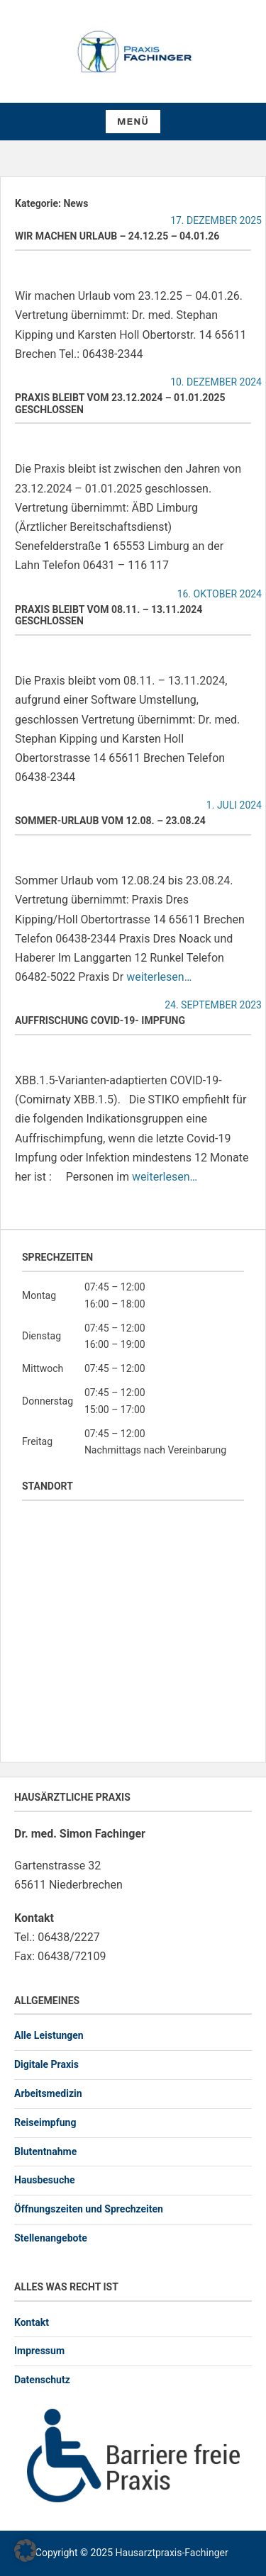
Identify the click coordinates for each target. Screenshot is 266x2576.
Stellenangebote (50, 2238)
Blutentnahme (45, 2151)
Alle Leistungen (49, 2035)
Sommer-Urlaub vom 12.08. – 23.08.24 (110, 820)
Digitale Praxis (46, 2064)
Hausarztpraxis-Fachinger (172, 2552)
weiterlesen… (159, 977)
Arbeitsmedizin (48, 2093)
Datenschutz (42, 2379)
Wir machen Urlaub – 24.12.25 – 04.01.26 (117, 236)
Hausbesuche (44, 2180)
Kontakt (31, 2322)
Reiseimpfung (45, 2122)
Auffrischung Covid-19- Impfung (100, 1020)
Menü (133, 122)
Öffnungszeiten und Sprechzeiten (88, 2209)
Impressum (39, 2350)
